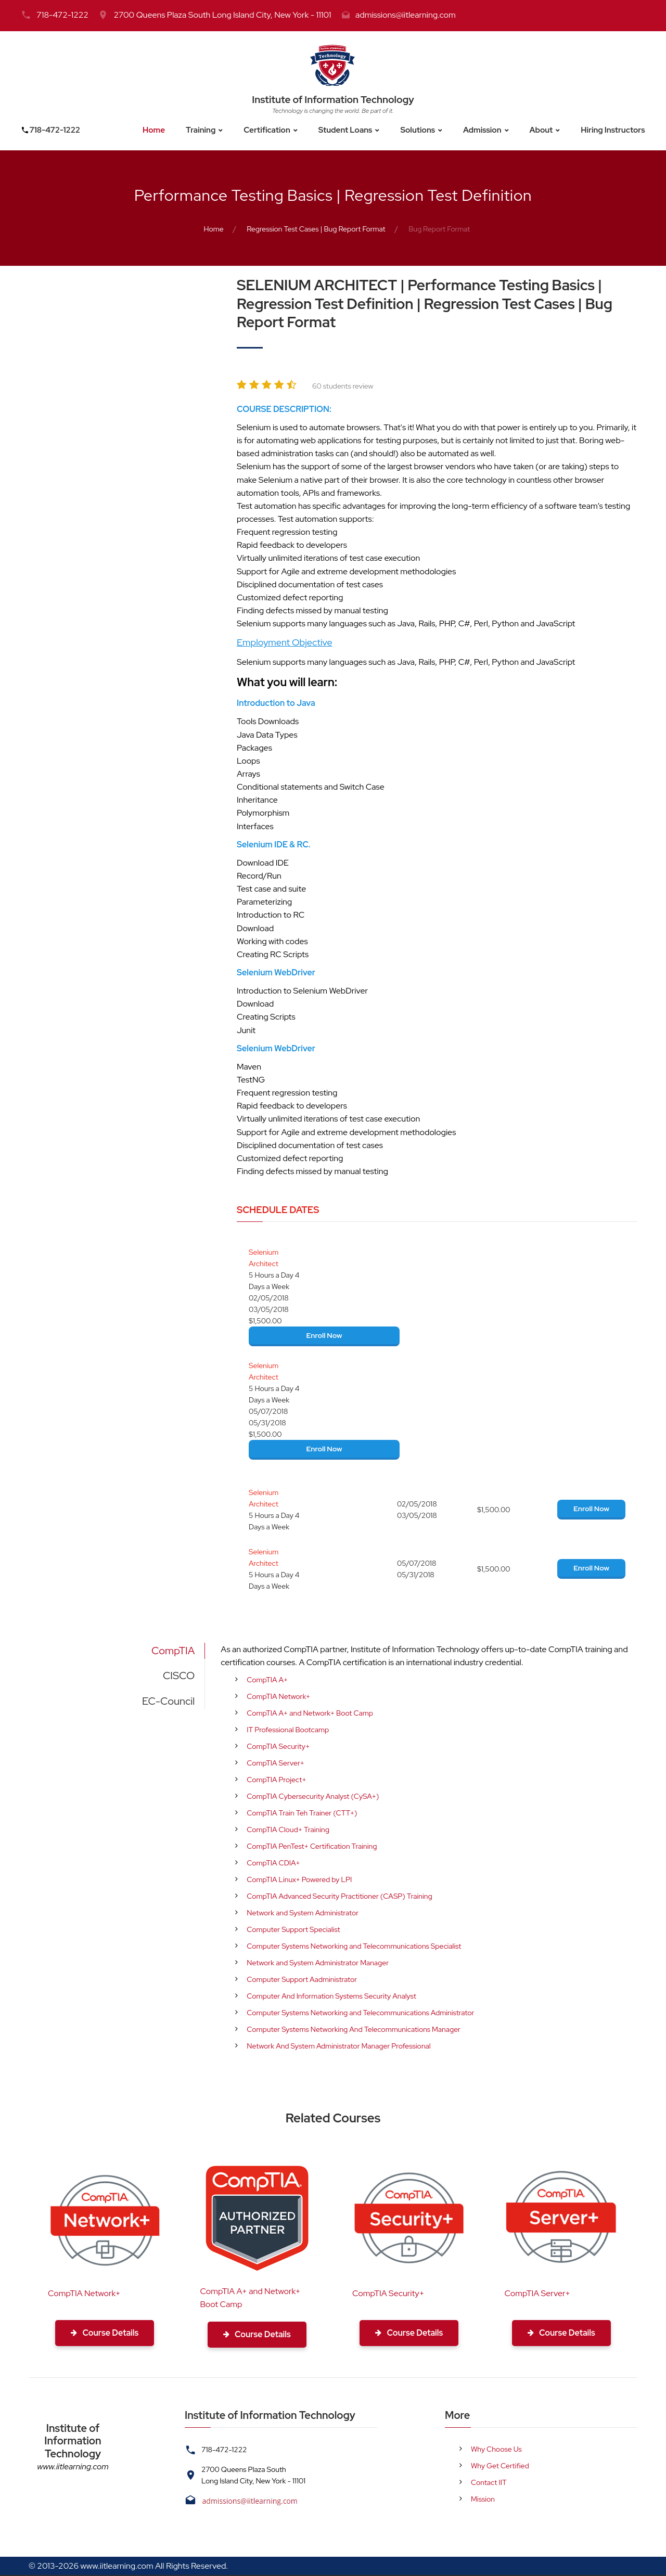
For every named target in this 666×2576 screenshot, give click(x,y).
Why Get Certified (500, 2466)
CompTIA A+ (267, 1679)
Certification (264, 130)
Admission (486, 130)
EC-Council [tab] (168, 1701)
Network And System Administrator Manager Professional (338, 2046)
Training (196, 130)
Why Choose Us (496, 2450)
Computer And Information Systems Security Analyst (331, 1996)
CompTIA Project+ (276, 1779)
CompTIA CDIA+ (273, 1862)
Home (148, 130)
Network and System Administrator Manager (318, 1962)
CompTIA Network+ (278, 1696)
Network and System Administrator (302, 1912)
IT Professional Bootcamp (288, 1729)
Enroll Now (324, 1335)
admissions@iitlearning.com (405, 14)
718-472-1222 (62, 14)
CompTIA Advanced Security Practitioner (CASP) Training (339, 1896)
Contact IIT (489, 2483)
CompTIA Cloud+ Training (288, 1829)
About (546, 130)
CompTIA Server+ (275, 1763)
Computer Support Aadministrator (302, 1979)
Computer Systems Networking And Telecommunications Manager (353, 2029)
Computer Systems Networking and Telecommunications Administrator (360, 2012)
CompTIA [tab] (173, 1650)
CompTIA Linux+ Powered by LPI (299, 1879)
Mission (483, 2500)
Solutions (419, 130)
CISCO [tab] (179, 1675)
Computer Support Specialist (293, 1929)
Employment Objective (284, 642)
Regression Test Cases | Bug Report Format (316, 229)
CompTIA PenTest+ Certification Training (312, 1846)
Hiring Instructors (620, 130)
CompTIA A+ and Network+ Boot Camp (310, 1713)
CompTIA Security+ (278, 1746)
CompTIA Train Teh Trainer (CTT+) (302, 1813)
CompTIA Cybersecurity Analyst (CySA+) (313, 1796)
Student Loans (345, 130)
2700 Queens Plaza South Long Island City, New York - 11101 (222, 14)
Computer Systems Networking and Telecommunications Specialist (354, 1946)
